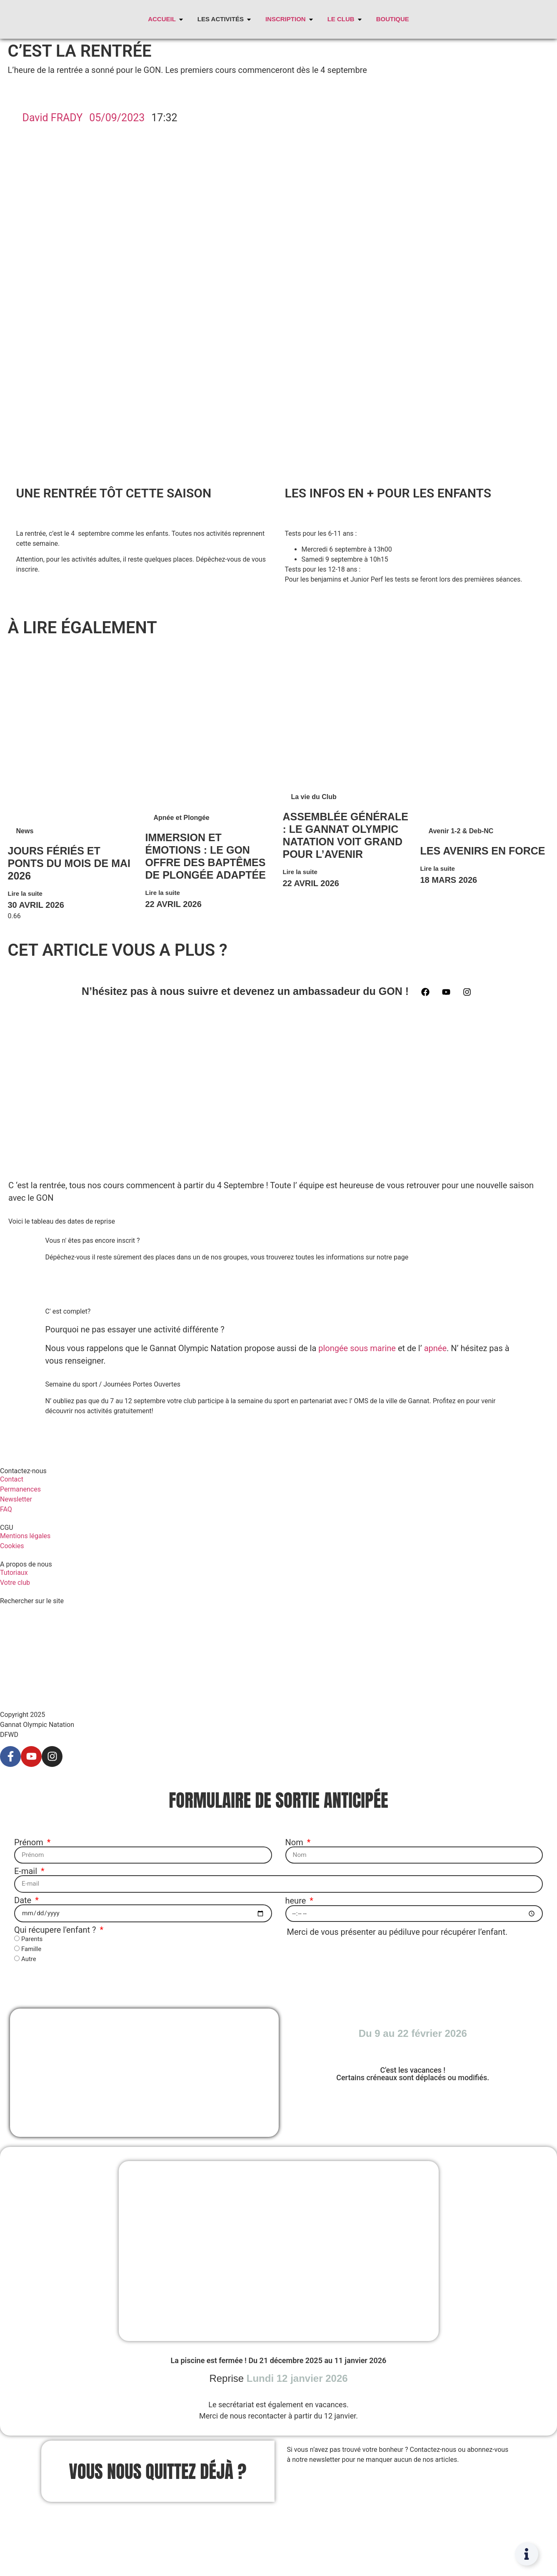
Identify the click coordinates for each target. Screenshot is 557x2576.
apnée (435, 1348)
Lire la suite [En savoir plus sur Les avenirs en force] (437, 868)
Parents (31, 1938)
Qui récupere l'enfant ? (56, 1929)
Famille (31, 1948)
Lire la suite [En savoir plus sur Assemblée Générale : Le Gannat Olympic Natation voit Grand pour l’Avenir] (300, 871)
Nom (295, 1842)
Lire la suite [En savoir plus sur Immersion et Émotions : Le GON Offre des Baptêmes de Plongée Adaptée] (162, 892)
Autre (28, 1958)
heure (296, 1900)
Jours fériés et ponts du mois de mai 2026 (69, 863)
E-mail (26, 1871)
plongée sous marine (357, 1348)
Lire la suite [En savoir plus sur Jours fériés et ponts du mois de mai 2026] (25, 893)
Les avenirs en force (482, 851)
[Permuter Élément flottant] (526, 2554)
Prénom (29, 1842)
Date (23, 1900)
